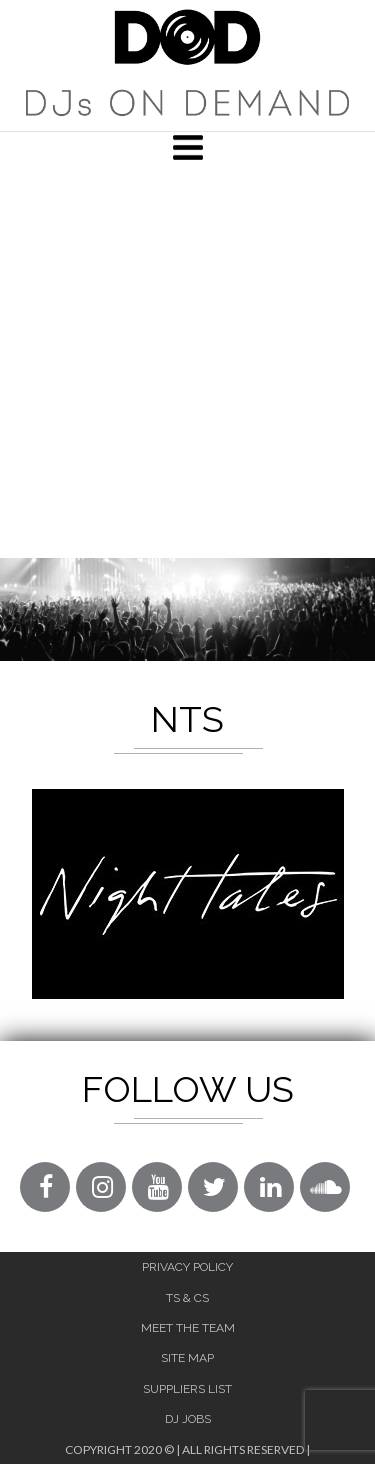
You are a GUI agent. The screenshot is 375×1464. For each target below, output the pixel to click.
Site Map (187, 1358)
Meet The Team (188, 1328)
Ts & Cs (187, 1298)
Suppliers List (187, 1389)
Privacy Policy (187, 1267)
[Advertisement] (187, 360)
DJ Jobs (188, 1419)
